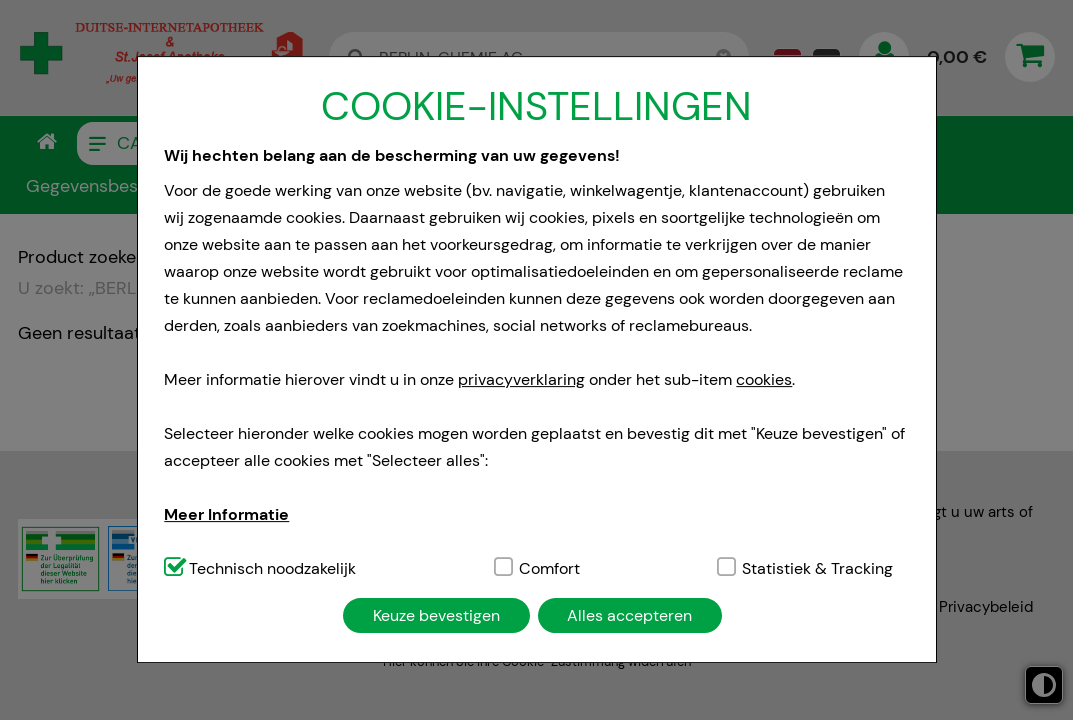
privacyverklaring (521, 379)
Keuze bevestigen (436, 615)
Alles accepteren (629, 615)
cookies (764, 379)
